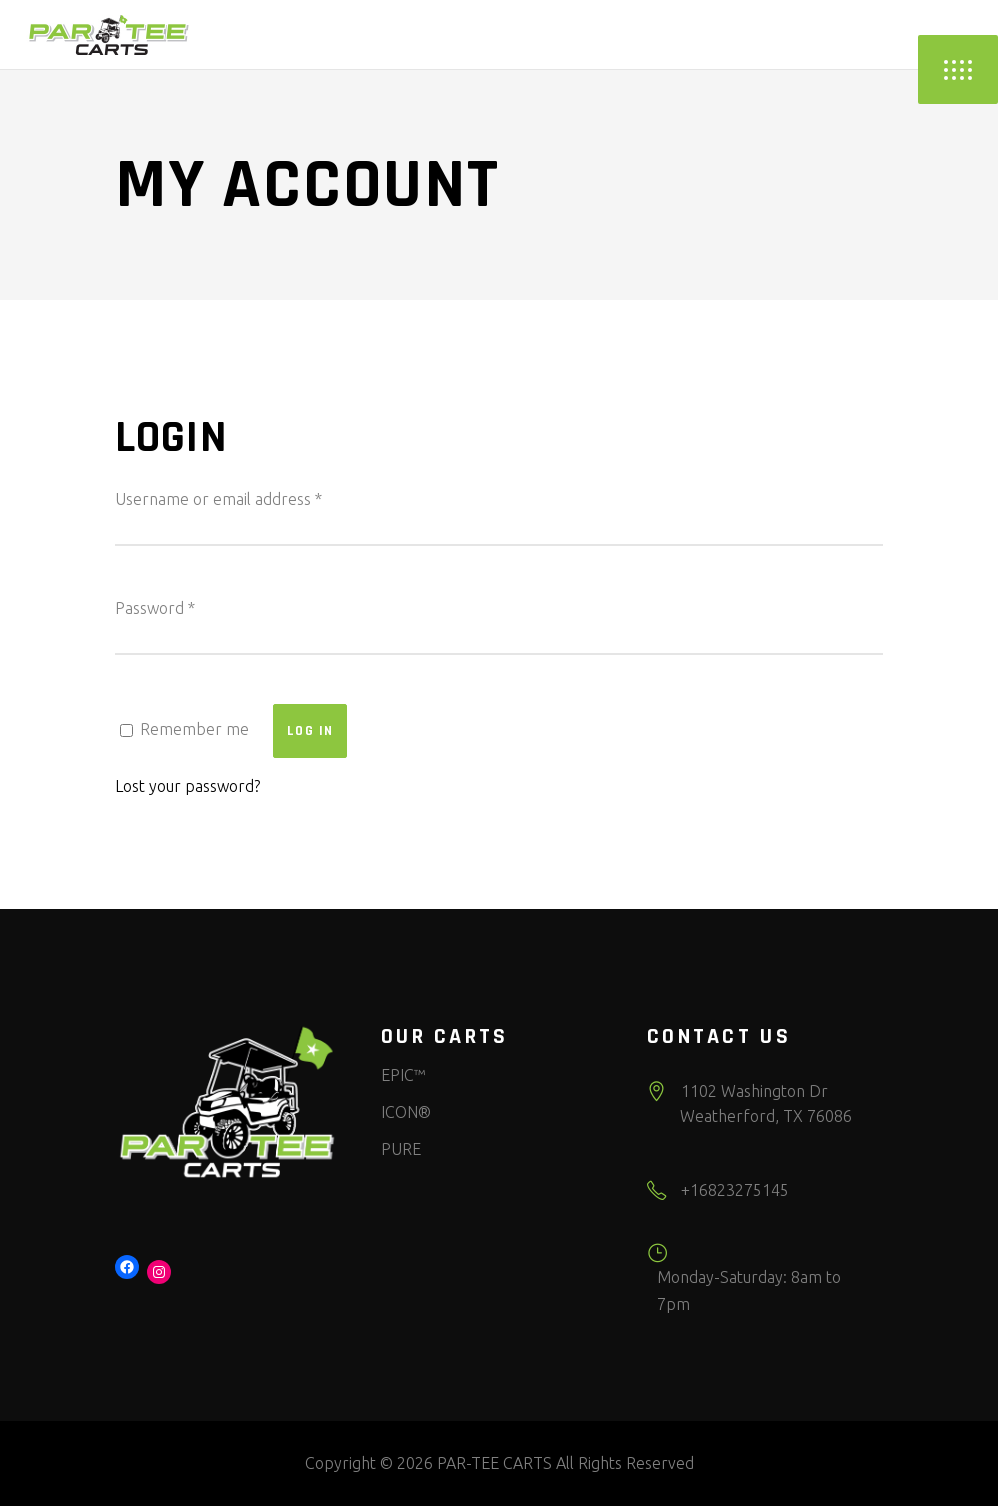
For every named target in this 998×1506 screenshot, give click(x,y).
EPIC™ (403, 1075)
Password (155, 608)
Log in (310, 731)
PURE (401, 1149)
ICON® (406, 1112)
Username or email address (218, 499)
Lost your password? (187, 786)
